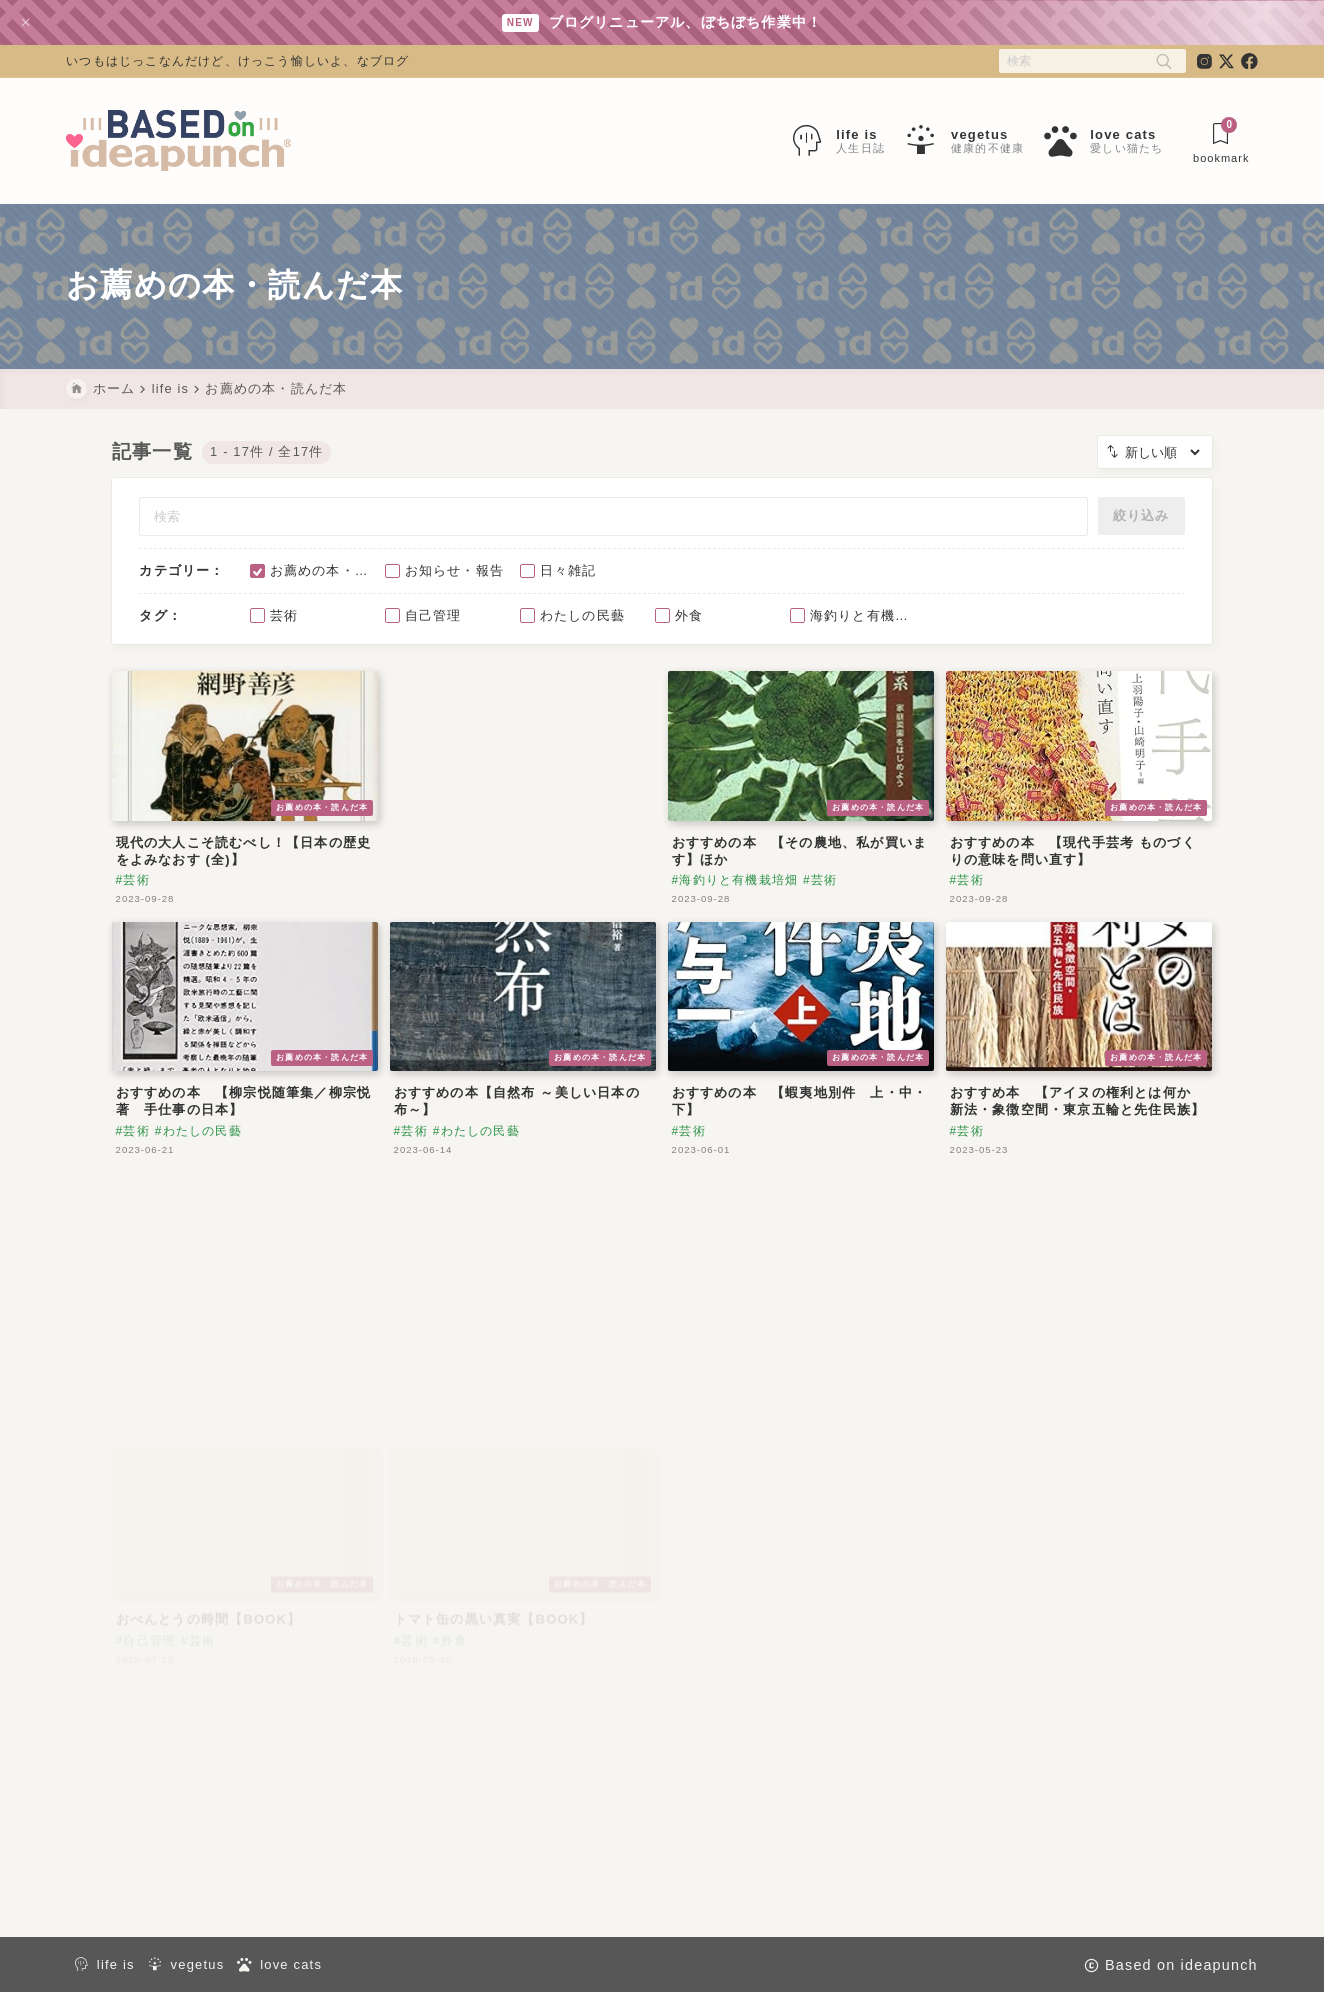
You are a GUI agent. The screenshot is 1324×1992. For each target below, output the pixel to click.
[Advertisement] (523, 799)
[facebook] (1249, 61)
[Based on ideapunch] (178, 141)
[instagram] (1204, 61)
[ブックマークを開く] (1221, 141)
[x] (1226, 61)
